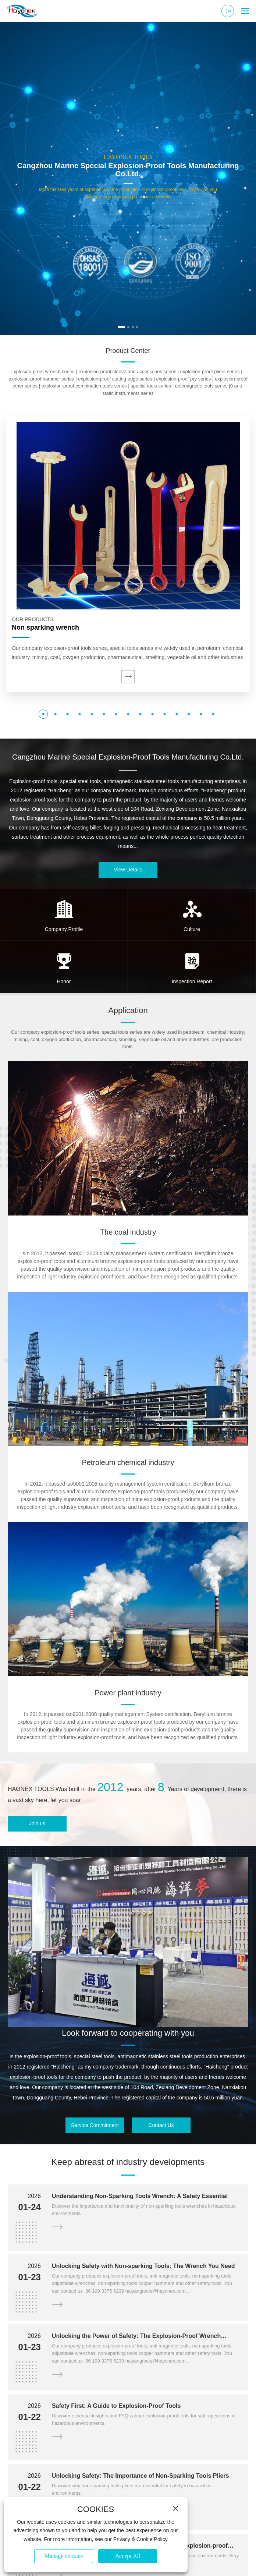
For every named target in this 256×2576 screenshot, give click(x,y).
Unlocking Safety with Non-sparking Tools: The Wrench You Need (143, 2266)
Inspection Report (192, 981)
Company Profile (64, 929)
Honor (64, 981)
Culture (192, 929)
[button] (121, 327)
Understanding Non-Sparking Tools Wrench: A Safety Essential (140, 2196)
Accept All (128, 2556)
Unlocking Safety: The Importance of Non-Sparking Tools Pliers (140, 2476)
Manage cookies (64, 2556)
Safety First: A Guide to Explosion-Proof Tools (116, 2406)
